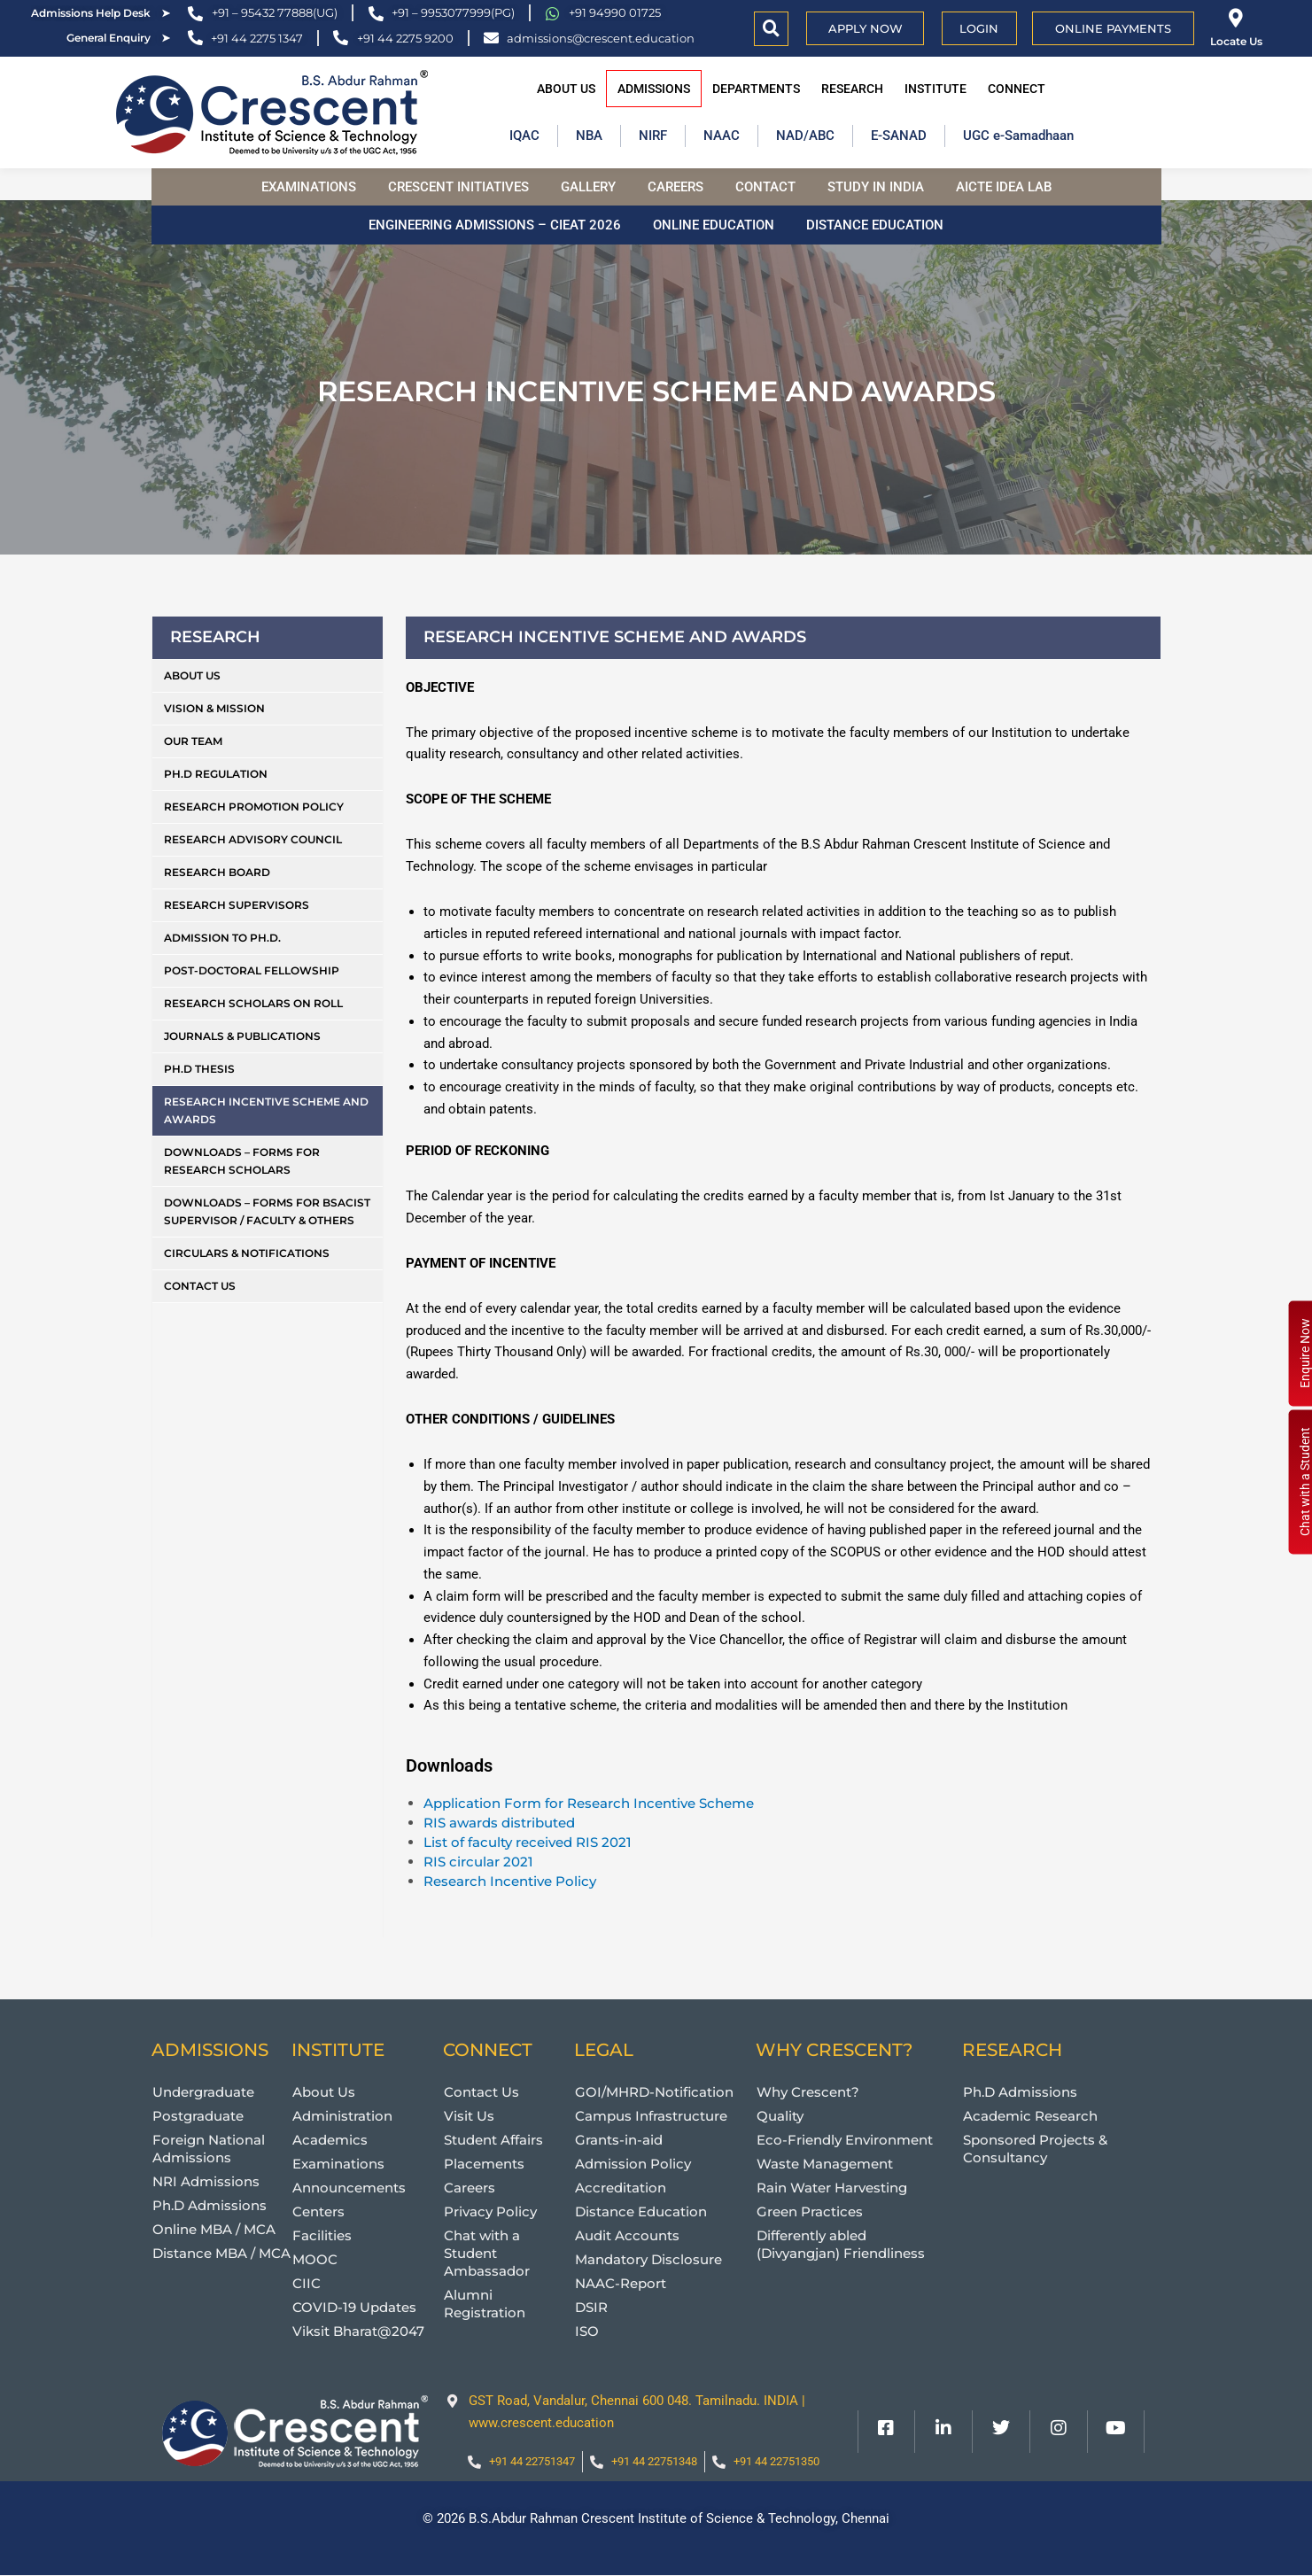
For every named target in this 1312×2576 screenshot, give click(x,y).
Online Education (713, 225)
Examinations (308, 187)
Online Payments (1113, 28)
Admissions (653, 88)
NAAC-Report (620, 2283)
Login (978, 28)
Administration (342, 2115)
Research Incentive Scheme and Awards (266, 1110)
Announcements (349, 2187)
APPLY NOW (865, 28)
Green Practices (810, 2211)
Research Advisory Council (253, 839)
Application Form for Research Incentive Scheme (588, 1803)
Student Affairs (493, 2139)
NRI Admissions (206, 2181)
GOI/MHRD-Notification (654, 2091)
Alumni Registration (484, 2303)
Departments (756, 88)
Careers (675, 187)
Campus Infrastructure (651, 2115)
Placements (484, 2163)
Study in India (875, 187)
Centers (318, 2211)
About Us (566, 88)
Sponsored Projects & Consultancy (1035, 2148)
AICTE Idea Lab (1004, 187)
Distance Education (874, 225)
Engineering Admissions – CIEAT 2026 (495, 225)
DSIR (591, 2307)
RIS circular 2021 (478, 1861)
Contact (765, 187)
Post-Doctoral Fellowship (251, 970)
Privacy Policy (490, 2211)
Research (852, 88)
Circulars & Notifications (247, 1253)
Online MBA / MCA (214, 2229)
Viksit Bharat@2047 (358, 2331)
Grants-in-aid (619, 2139)
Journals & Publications (242, 1036)
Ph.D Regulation (216, 773)
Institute (935, 88)
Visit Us (469, 2115)
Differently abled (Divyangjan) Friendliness (841, 2244)
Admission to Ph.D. (222, 937)
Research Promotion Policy (254, 806)
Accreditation (620, 2187)
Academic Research (1030, 2115)
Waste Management (825, 2163)
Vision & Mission (214, 708)
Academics (330, 2139)
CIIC (306, 2283)
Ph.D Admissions (209, 2205)
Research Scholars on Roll (253, 1003)
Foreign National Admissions (208, 2148)
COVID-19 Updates (354, 2307)
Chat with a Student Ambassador (487, 2253)
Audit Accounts (627, 2235)
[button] (771, 29)
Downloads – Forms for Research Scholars (242, 1160)
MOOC (315, 2259)
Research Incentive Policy (509, 1881)
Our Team (193, 741)
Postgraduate (198, 2115)
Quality (780, 2115)
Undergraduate (203, 2091)
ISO (587, 2331)
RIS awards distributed (499, 1822)
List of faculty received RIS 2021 (527, 1842)
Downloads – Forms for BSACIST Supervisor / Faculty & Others (267, 1211)
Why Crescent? (808, 2091)
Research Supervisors (236, 905)
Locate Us (1236, 41)
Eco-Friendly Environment (845, 2139)
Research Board (217, 872)
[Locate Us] (1236, 18)
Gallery (588, 187)
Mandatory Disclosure (648, 2259)
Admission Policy (633, 2163)
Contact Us (200, 1285)
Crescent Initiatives (458, 187)
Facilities (322, 2235)
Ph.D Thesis (199, 1068)
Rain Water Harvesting (832, 2187)
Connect (1016, 88)
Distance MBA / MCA (221, 2253)
